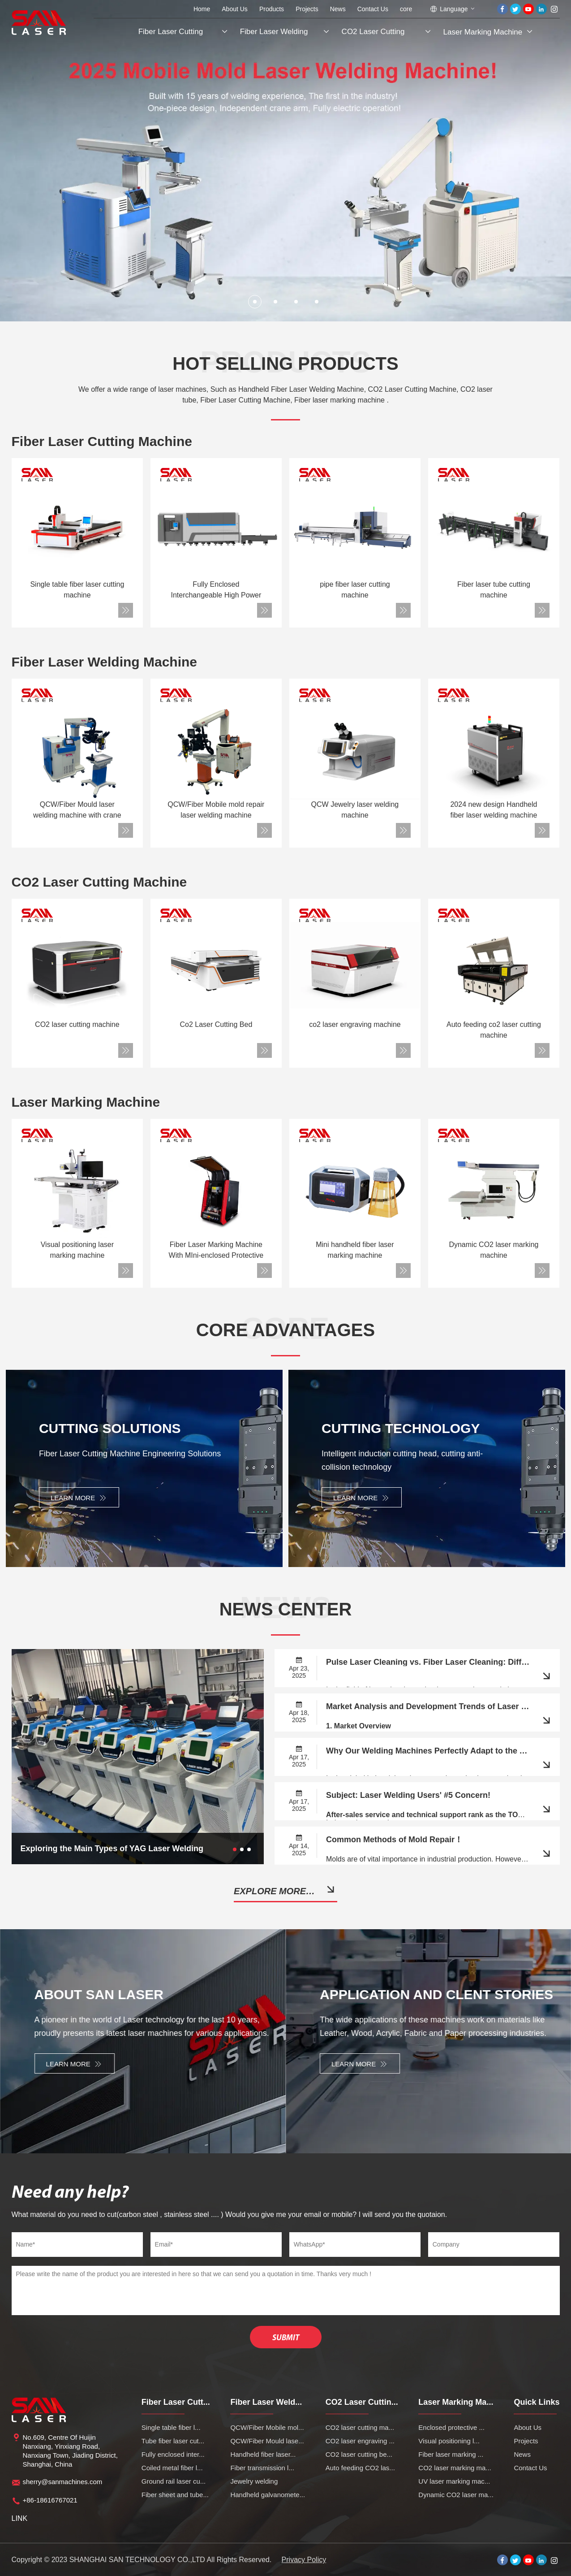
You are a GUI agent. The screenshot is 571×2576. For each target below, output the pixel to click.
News (338, 9)
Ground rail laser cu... (174, 2481)
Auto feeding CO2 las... (360, 2468)
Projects (307, 9)
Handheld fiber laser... (263, 2454)
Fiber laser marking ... (450, 2454)
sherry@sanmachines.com (63, 2481)
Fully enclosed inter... (173, 2454)
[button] (255, 301)
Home (201, 9)
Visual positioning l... (448, 2441)
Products (271, 9)
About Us (235, 9)
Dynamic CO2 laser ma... (456, 2494)
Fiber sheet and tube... (175, 2494)
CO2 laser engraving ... (360, 2441)
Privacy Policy (304, 2559)
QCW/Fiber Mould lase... (267, 2441)
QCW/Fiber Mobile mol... (267, 2427)
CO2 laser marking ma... (454, 2468)
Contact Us (372, 9)
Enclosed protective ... (451, 2427)
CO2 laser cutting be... (359, 2454)
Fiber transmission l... (262, 2468)
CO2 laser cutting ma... (360, 2427)
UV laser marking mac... (454, 2481)
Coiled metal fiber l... (172, 2468)
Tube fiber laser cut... (173, 2441)
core (406, 9)
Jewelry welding (254, 2481)
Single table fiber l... (171, 2427)
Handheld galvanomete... (267, 2494)
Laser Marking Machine (483, 32)
